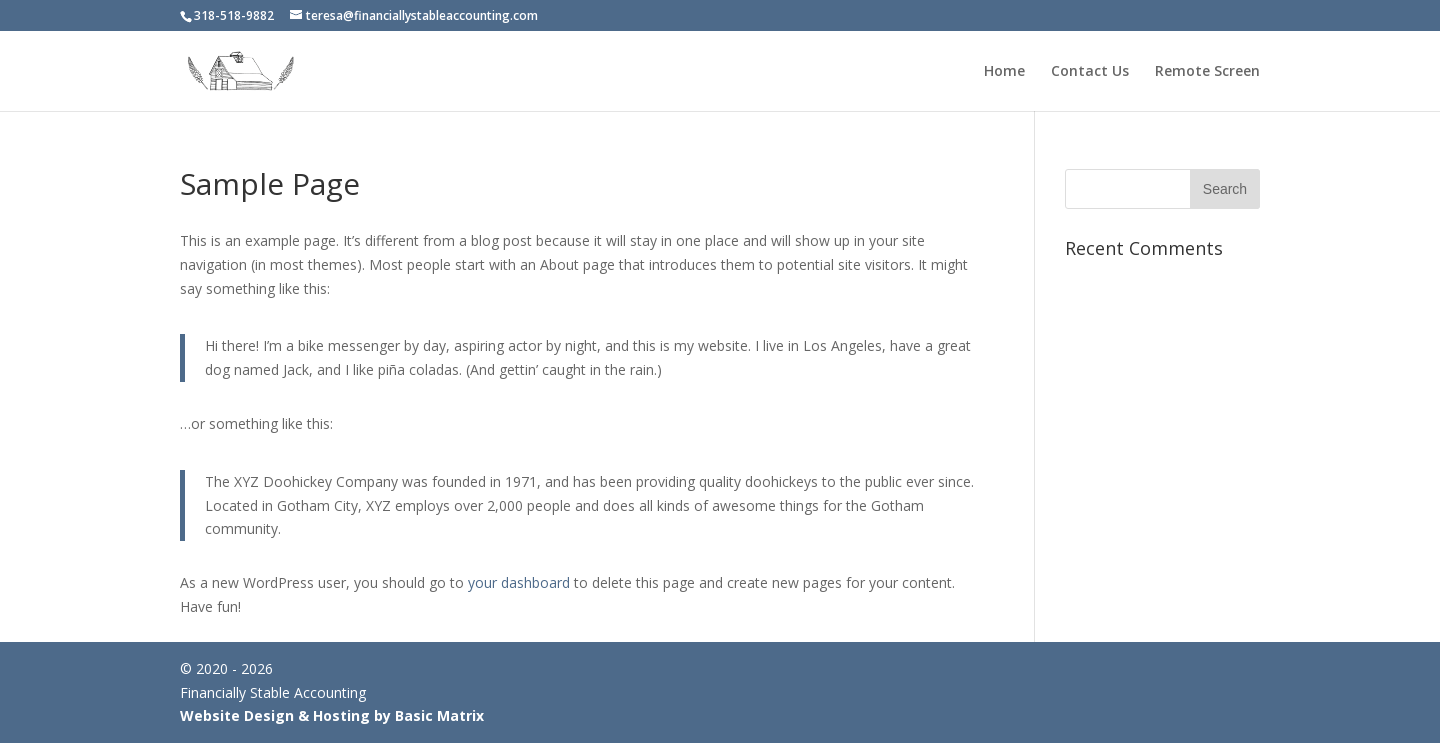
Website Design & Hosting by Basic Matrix (332, 715)
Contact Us (1090, 72)
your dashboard (519, 582)
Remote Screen (1207, 72)
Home (1004, 72)
